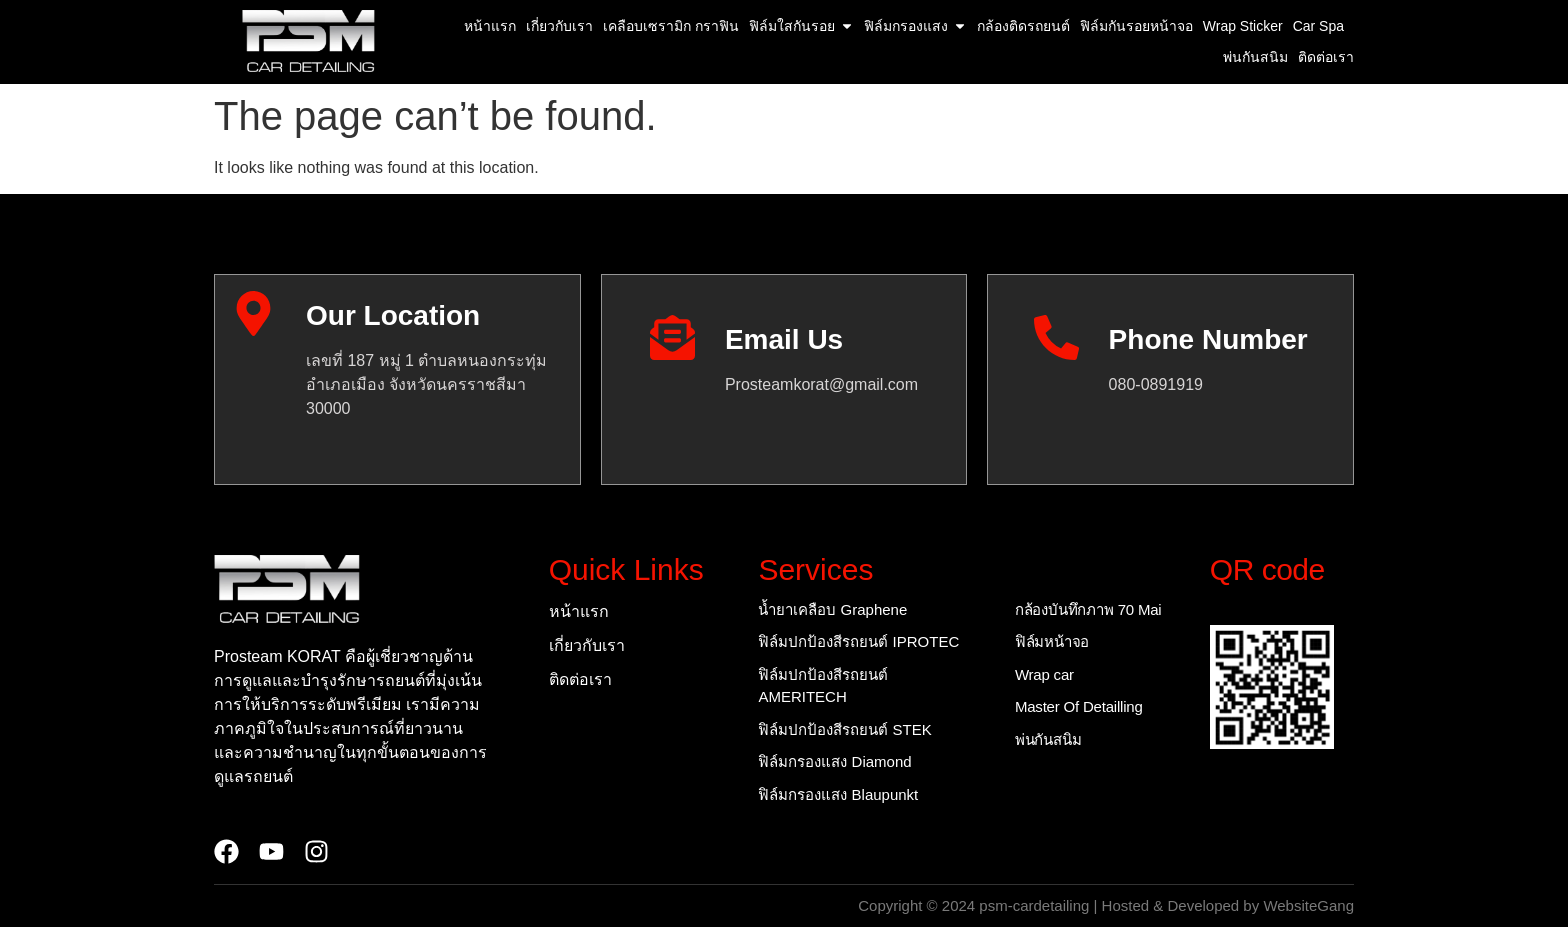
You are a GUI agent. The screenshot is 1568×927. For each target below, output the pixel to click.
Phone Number (1208, 339)
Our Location (393, 315)
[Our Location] (253, 313)
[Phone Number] (1056, 337)
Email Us (784, 339)
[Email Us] (672, 337)
